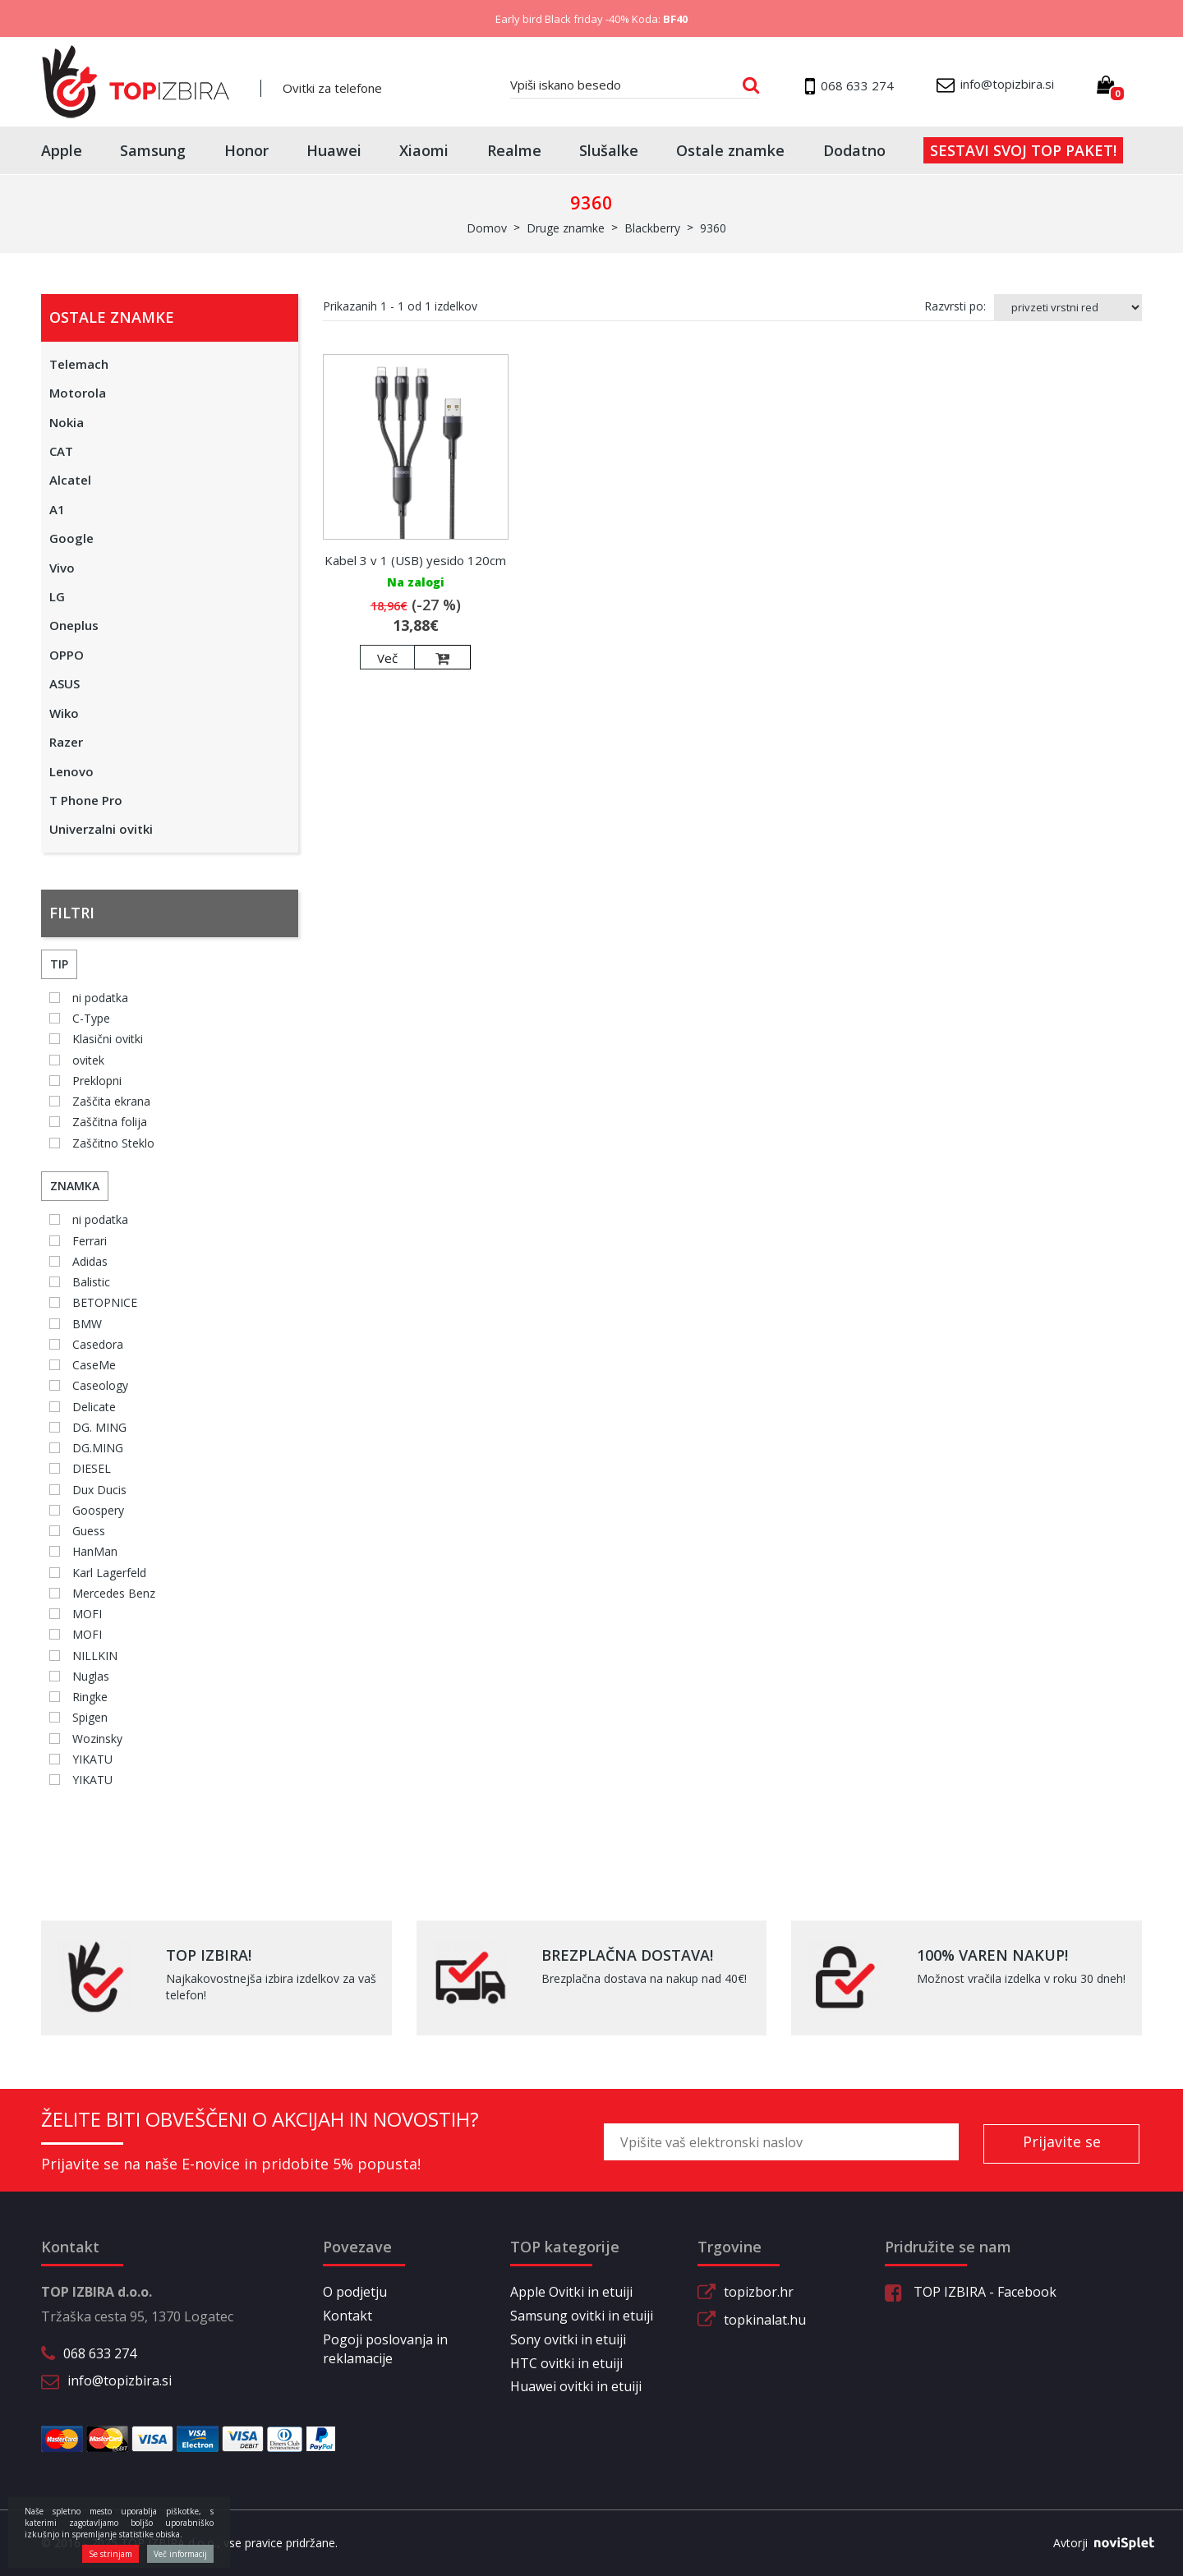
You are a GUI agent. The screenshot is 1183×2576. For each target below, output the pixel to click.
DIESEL (91, 1468)
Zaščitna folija (109, 1121)
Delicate (94, 1406)
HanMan (94, 1551)
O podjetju (355, 2292)
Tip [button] (59, 964)
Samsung (153, 150)
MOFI (87, 1613)
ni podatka (100, 997)
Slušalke (608, 150)
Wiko (64, 713)
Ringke (90, 1696)
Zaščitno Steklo (113, 1143)
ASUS (64, 683)
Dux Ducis (99, 1489)
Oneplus (74, 625)
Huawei (333, 150)
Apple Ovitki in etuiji (571, 2292)
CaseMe (94, 1364)
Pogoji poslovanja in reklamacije (385, 2348)
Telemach (78, 364)
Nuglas (90, 1676)
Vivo (62, 567)
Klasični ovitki (107, 1038)
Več (387, 658)
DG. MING (99, 1427)
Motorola (77, 392)
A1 (57, 509)
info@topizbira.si (119, 2380)
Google (71, 538)
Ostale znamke (730, 150)
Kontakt (347, 2316)
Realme (514, 150)
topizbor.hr (759, 2292)
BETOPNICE (104, 1302)
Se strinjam (110, 2554)
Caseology (100, 1385)
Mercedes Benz (113, 1593)
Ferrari (89, 1240)
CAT (61, 451)
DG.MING (97, 1447)
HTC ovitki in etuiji (566, 2363)
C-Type (91, 1018)
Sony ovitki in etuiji (568, 2339)
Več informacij (180, 2554)
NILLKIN (94, 1655)
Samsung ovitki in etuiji (581, 2316)
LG (57, 596)
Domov (487, 228)
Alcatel (70, 480)
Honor (246, 150)
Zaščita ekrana (111, 1101)
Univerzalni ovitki (101, 829)
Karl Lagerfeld (109, 1572)
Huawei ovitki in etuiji (576, 2386)
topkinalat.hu (765, 2320)
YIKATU (92, 1759)
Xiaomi (424, 150)
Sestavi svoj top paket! (1023, 150)
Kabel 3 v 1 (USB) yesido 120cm (415, 560)
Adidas (90, 1261)
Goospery (98, 1510)
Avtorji (1097, 2543)
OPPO (66, 654)
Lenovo (71, 771)
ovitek (88, 1060)
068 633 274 (99, 2353)
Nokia (66, 422)
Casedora (97, 1344)
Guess (88, 1530)
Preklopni (97, 1080)
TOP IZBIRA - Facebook (970, 2292)
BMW (87, 1323)
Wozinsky (97, 1738)
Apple (61, 150)
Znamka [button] (74, 1186)
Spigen (90, 1717)
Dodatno (854, 150)
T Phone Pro (85, 800)
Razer (66, 742)
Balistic (91, 1281)
